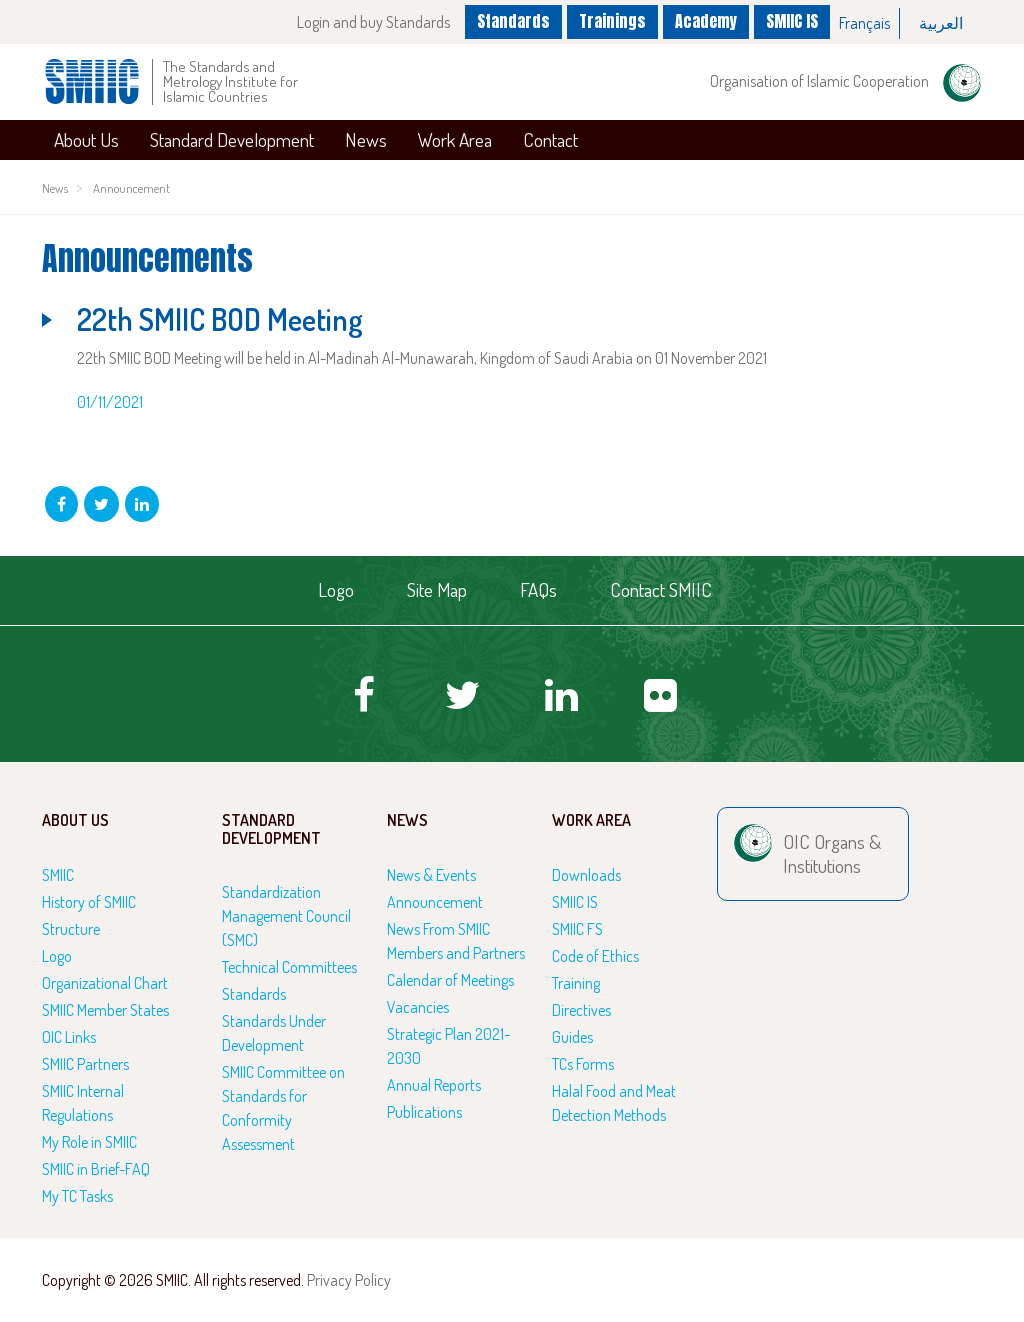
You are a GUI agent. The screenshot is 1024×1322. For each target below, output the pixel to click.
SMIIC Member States (105, 1010)
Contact (550, 139)
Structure (71, 929)
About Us (86, 139)
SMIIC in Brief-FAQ (96, 1169)
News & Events (431, 875)
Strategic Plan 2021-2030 (448, 1046)
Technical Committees (289, 967)
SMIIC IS (792, 21)
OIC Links (69, 1037)
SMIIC (58, 875)
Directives (581, 1010)
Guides (572, 1037)
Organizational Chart (105, 983)
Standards (513, 21)
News (366, 139)
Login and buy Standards (373, 22)
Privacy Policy (349, 1280)
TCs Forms (583, 1064)
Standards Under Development (274, 1033)
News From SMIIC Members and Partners (456, 941)
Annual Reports (434, 1085)
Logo (336, 589)
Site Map (437, 589)
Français (864, 23)
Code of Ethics (595, 956)
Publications (424, 1112)
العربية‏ (941, 23)
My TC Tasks (77, 1196)
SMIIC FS (577, 929)
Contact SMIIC (661, 589)
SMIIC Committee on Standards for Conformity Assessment (283, 1108)
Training (576, 983)
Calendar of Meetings (450, 980)
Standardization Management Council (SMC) (286, 916)
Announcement (131, 188)
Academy (706, 21)
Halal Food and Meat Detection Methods (614, 1103)
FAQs (538, 589)
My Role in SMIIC (89, 1142)
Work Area (455, 139)
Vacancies (418, 1007)
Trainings (612, 21)
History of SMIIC (89, 902)
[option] (865, 23)
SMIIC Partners (85, 1064)
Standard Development (232, 139)
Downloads (586, 875)
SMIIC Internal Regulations (83, 1103)
